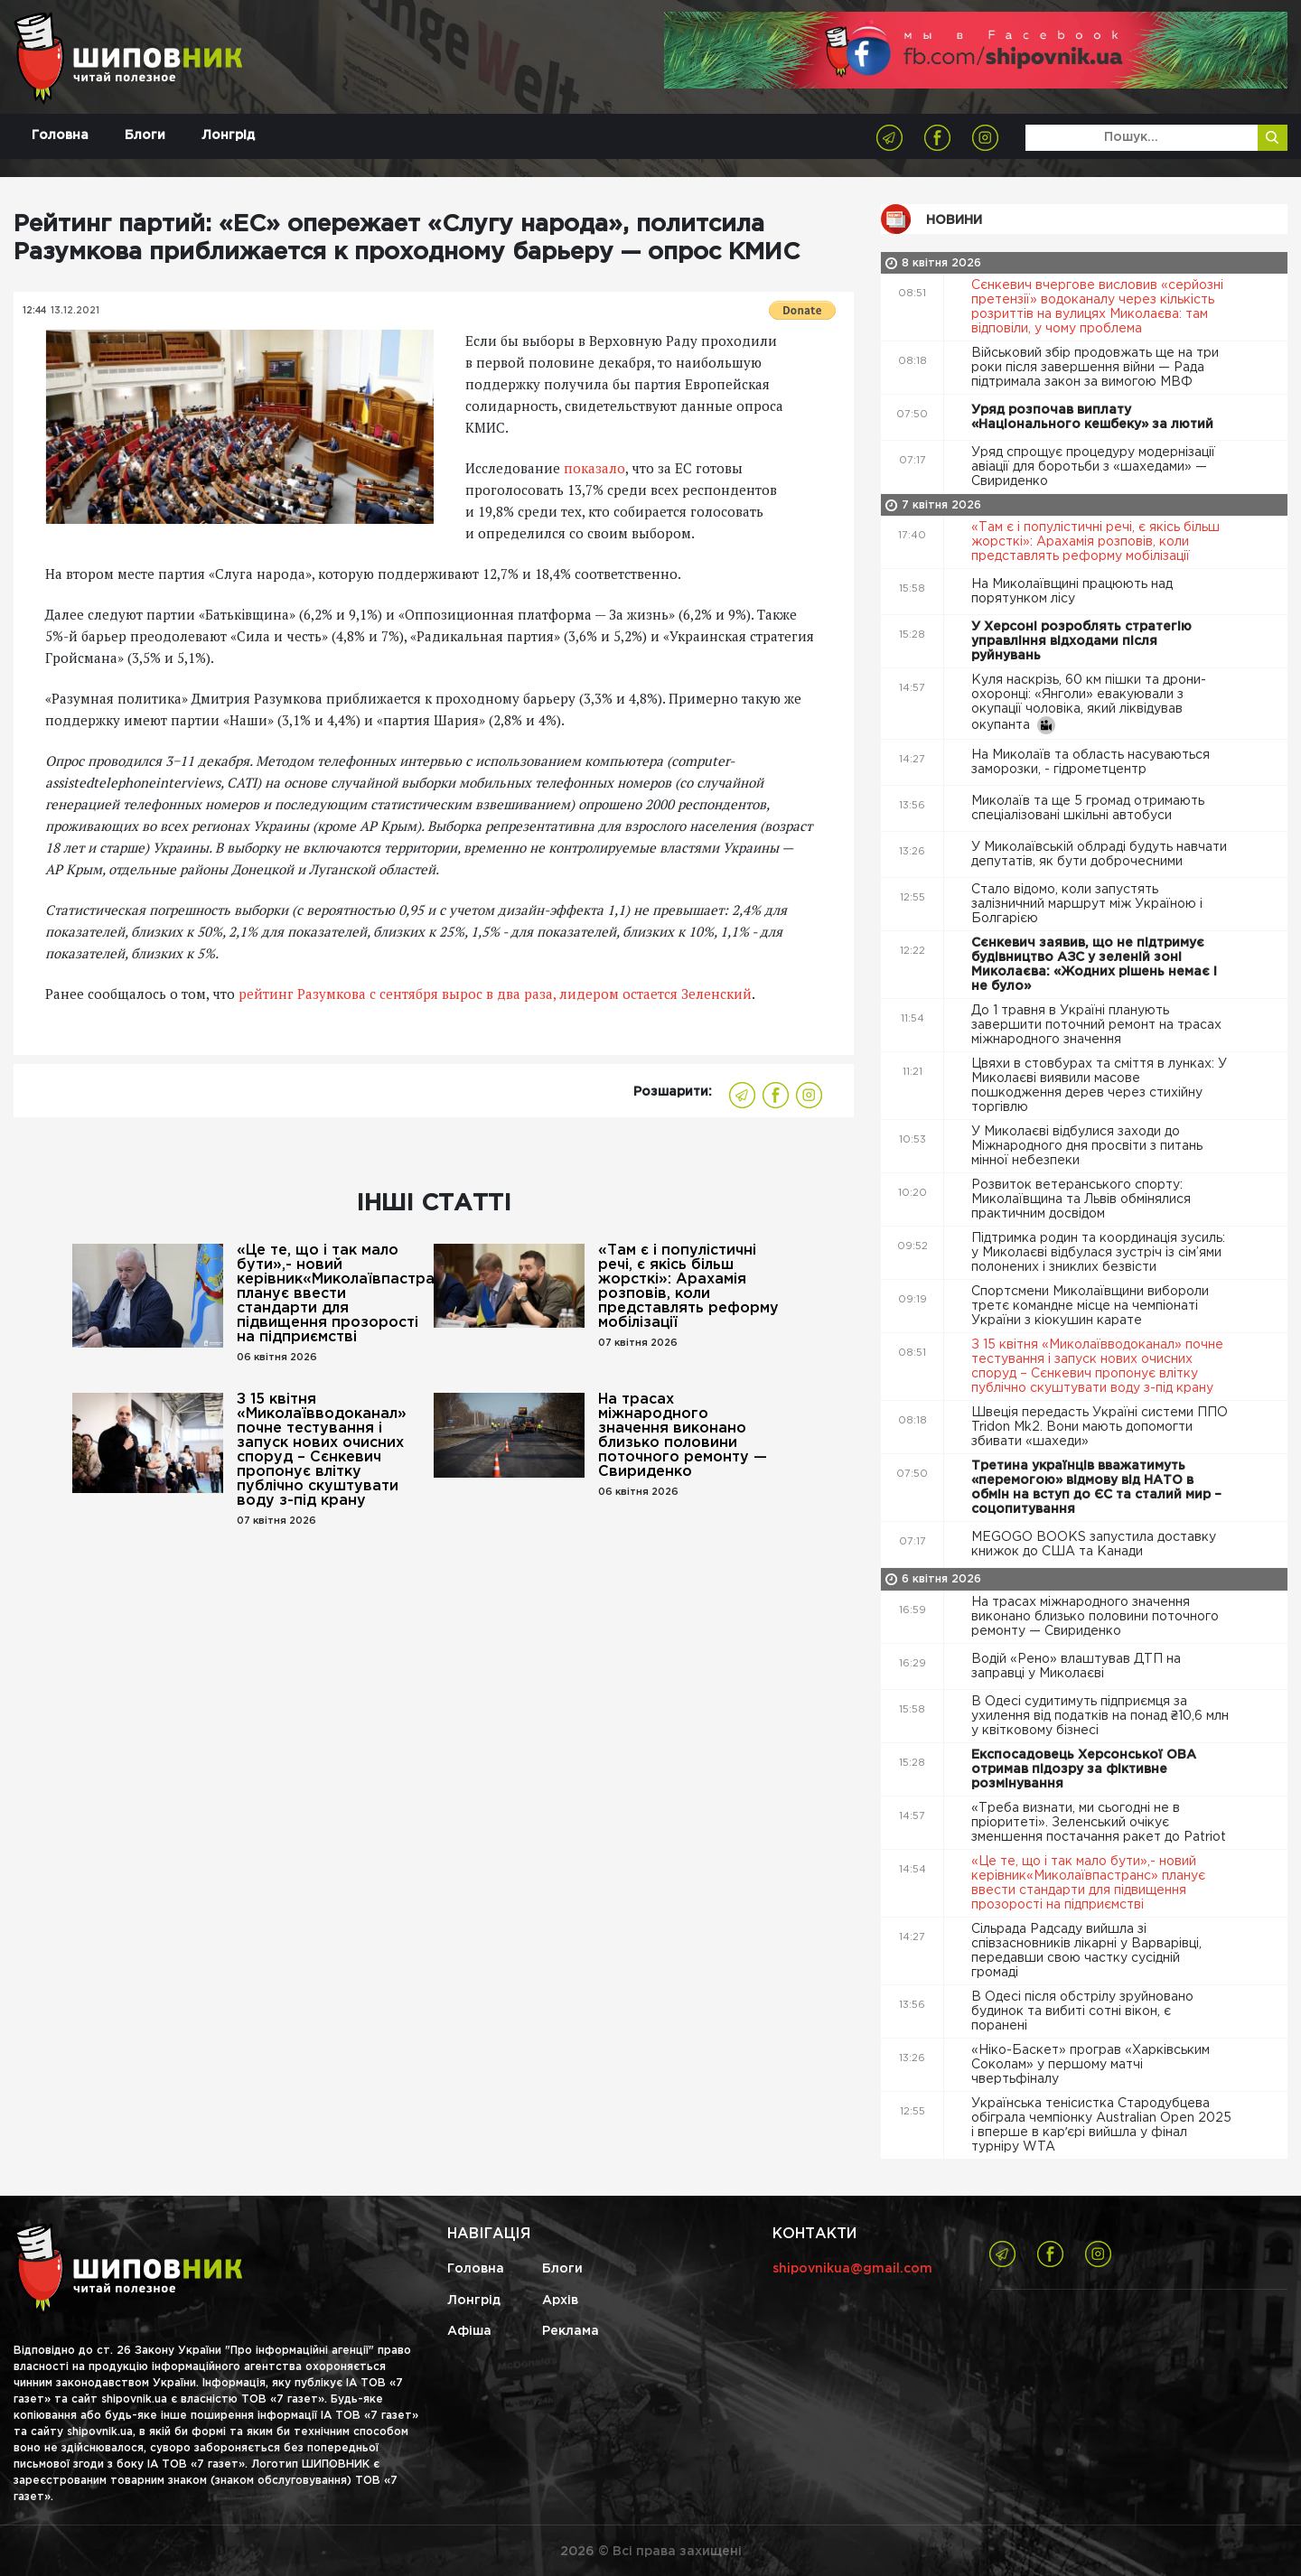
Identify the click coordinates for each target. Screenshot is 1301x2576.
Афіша (469, 2331)
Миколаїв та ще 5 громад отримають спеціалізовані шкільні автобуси (1087, 808)
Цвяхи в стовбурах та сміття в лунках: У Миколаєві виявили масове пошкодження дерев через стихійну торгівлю (1099, 1086)
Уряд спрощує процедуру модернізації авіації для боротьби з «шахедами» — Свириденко (1093, 467)
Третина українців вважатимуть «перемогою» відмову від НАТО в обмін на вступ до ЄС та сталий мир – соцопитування (1096, 1488)
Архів (560, 2300)
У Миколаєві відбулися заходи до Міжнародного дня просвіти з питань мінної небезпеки (1087, 1146)
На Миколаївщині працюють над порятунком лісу (1072, 591)
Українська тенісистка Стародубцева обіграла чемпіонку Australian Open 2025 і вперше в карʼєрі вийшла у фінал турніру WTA (1101, 2125)
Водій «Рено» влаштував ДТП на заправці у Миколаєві (1076, 1666)
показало (594, 468)
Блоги (145, 135)
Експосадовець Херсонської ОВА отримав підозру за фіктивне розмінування (1083, 1769)
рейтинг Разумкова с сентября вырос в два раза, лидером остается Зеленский (495, 994)
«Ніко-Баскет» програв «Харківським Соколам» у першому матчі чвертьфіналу (1090, 2065)
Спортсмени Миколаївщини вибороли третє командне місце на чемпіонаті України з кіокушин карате (1090, 1306)
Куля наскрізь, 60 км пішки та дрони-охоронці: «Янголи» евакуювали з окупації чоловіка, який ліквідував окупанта (1088, 704)
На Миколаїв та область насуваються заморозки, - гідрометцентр (1090, 762)
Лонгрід (228, 135)
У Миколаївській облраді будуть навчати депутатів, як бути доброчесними (1099, 854)
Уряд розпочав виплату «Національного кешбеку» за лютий (1094, 417)
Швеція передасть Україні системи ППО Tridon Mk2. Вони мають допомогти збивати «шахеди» (1099, 1427)
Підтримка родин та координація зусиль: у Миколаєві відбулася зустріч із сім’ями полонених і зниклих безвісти (1098, 1253)
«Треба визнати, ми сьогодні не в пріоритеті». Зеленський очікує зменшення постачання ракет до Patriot (1100, 1823)
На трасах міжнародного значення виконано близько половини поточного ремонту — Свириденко (682, 1436)
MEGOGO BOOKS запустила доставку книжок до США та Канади (1093, 1544)
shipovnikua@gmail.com (852, 2268)
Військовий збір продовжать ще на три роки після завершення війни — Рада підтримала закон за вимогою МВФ (1095, 367)
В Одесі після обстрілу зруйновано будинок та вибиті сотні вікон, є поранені (1082, 2011)
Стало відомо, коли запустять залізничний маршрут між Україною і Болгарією (1087, 904)
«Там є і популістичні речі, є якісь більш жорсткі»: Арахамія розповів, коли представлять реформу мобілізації (688, 1287)
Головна (60, 135)
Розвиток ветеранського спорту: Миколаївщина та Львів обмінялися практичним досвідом (1081, 1199)
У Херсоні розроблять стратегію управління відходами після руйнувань (1081, 641)
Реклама (570, 2331)
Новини (954, 220)
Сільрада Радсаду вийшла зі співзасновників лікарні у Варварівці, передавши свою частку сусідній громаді (1086, 1951)
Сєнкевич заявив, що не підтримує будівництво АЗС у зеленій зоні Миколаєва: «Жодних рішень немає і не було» (1094, 965)
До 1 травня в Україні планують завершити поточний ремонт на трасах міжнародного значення (1096, 1025)
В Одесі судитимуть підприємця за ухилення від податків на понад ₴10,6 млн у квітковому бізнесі (1100, 1716)
